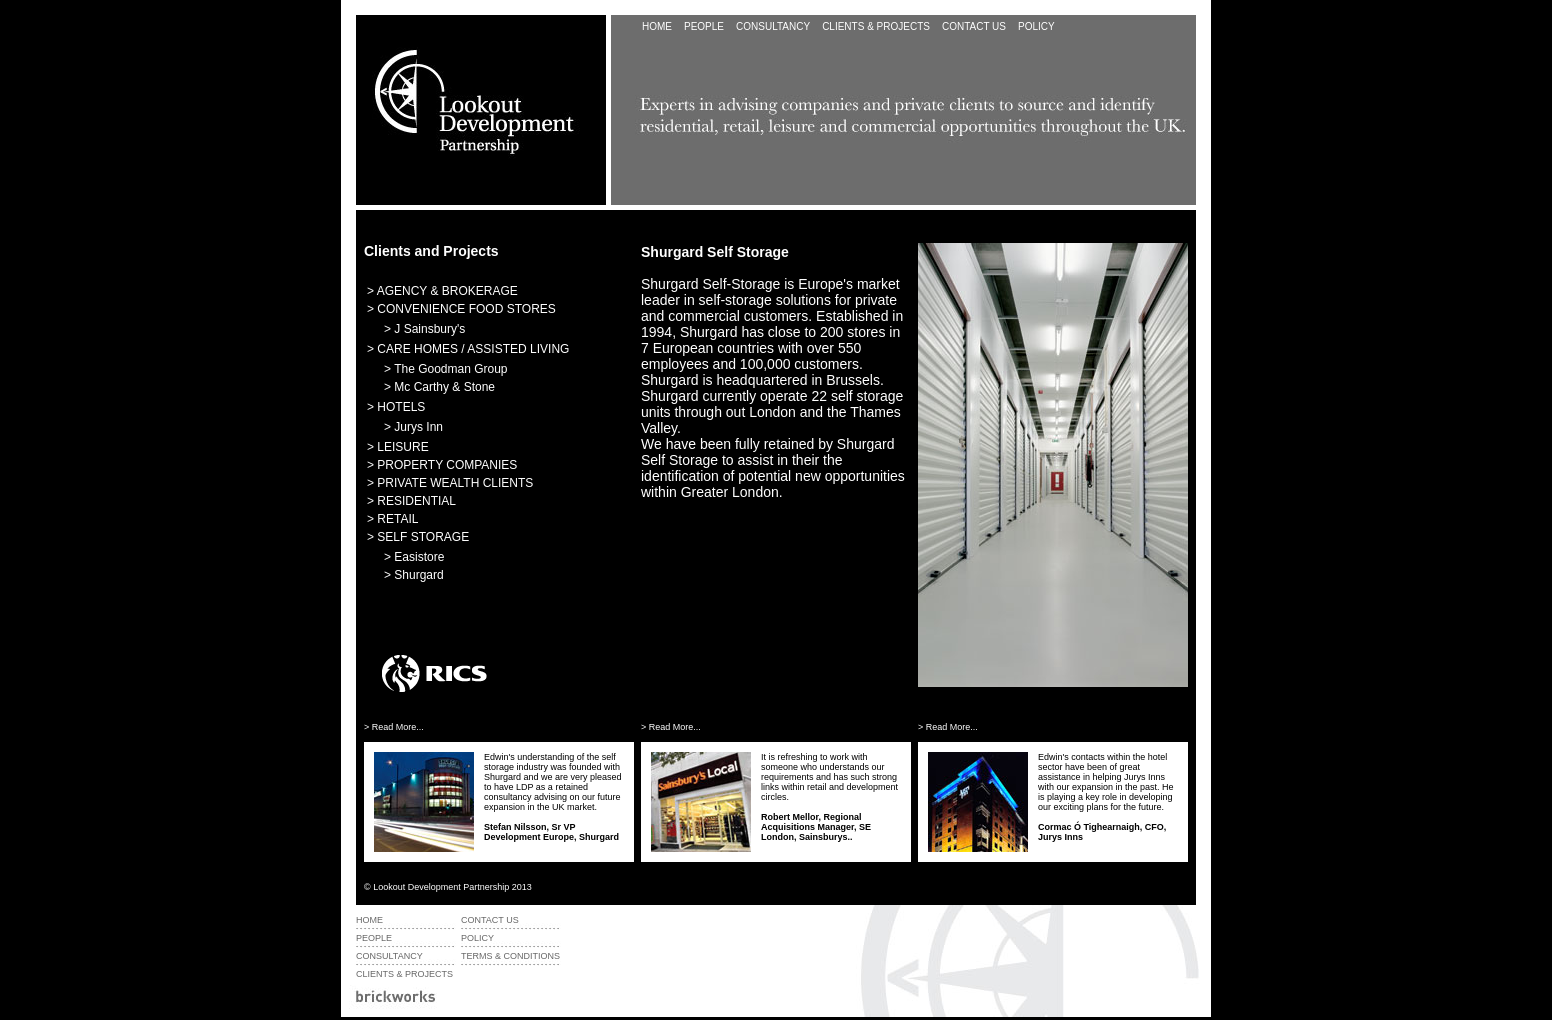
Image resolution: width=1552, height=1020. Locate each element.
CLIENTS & (876, 26)
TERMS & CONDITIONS (510, 956)
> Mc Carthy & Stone (439, 387)
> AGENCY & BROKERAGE (442, 291)
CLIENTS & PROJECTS (404, 974)
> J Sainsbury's (424, 329)
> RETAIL (392, 519)
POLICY (1036, 26)
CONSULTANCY (773, 26)
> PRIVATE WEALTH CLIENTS (450, 483)
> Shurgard (414, 575)
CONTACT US (974, 26)
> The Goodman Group (446, 369)
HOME (657, 26)
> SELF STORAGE (418, 537)
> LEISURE (398, 447)
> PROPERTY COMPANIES (442, 465)
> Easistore (414, 557)
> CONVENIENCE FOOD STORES (461, 309)
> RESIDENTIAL (411, 501)
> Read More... (394, 727)
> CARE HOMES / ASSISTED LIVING (468, 349)
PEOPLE (704, 26)
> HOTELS (396, 407)
